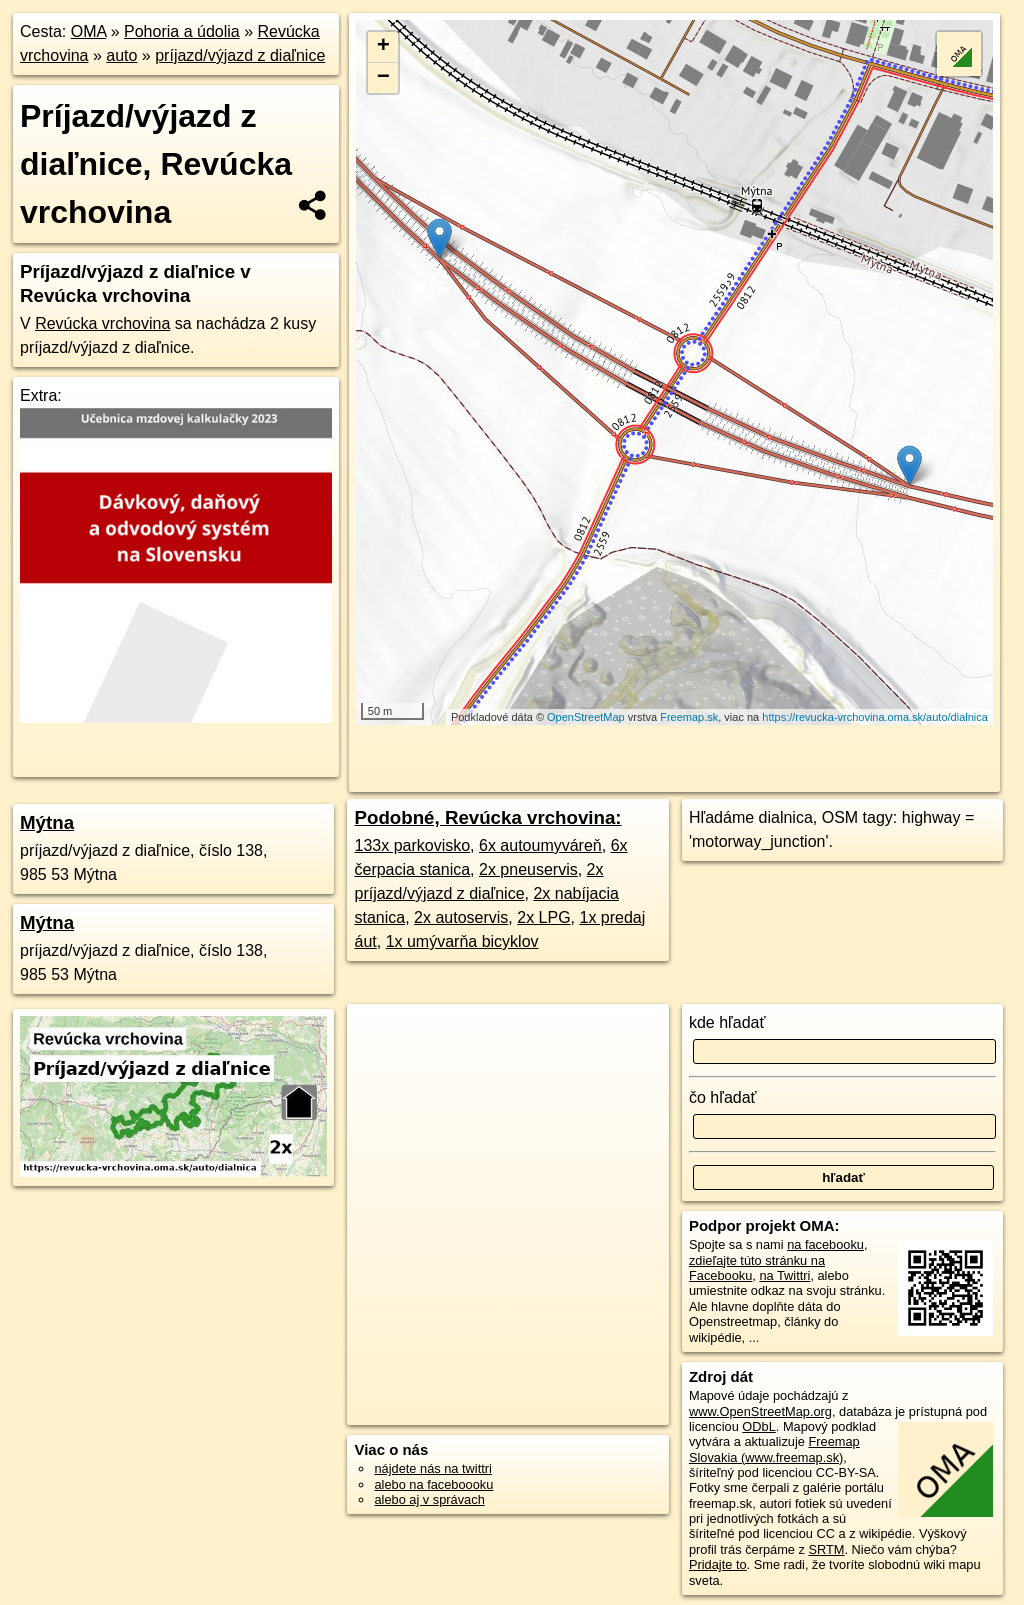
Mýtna (47, 822)
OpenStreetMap (586, 717)
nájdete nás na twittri (432, 1468)
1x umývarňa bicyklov (462, 941)
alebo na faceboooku (433, 1484)
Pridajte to (718, 1564)
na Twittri (784, 1275)
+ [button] (383, 47)
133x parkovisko (412, 845)
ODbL (758, 1426)
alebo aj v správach (429, 1499)
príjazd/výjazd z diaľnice (240, 55)
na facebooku (825, 1244)
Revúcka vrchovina (102, 323)
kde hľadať (727, 1022)
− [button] (383, 78)
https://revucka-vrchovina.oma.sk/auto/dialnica (875, 717)
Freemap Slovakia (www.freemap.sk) (774, 1449)
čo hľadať (723, 1097)
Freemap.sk (689, 717)
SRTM (826, 1549)
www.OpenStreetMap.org (760, 1411)
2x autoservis (461, 917)
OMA (89, 31)
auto (121, 55)
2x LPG (543, 917)
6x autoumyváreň (540, 845)
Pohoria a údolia (182, 31)
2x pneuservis (528, 869)
